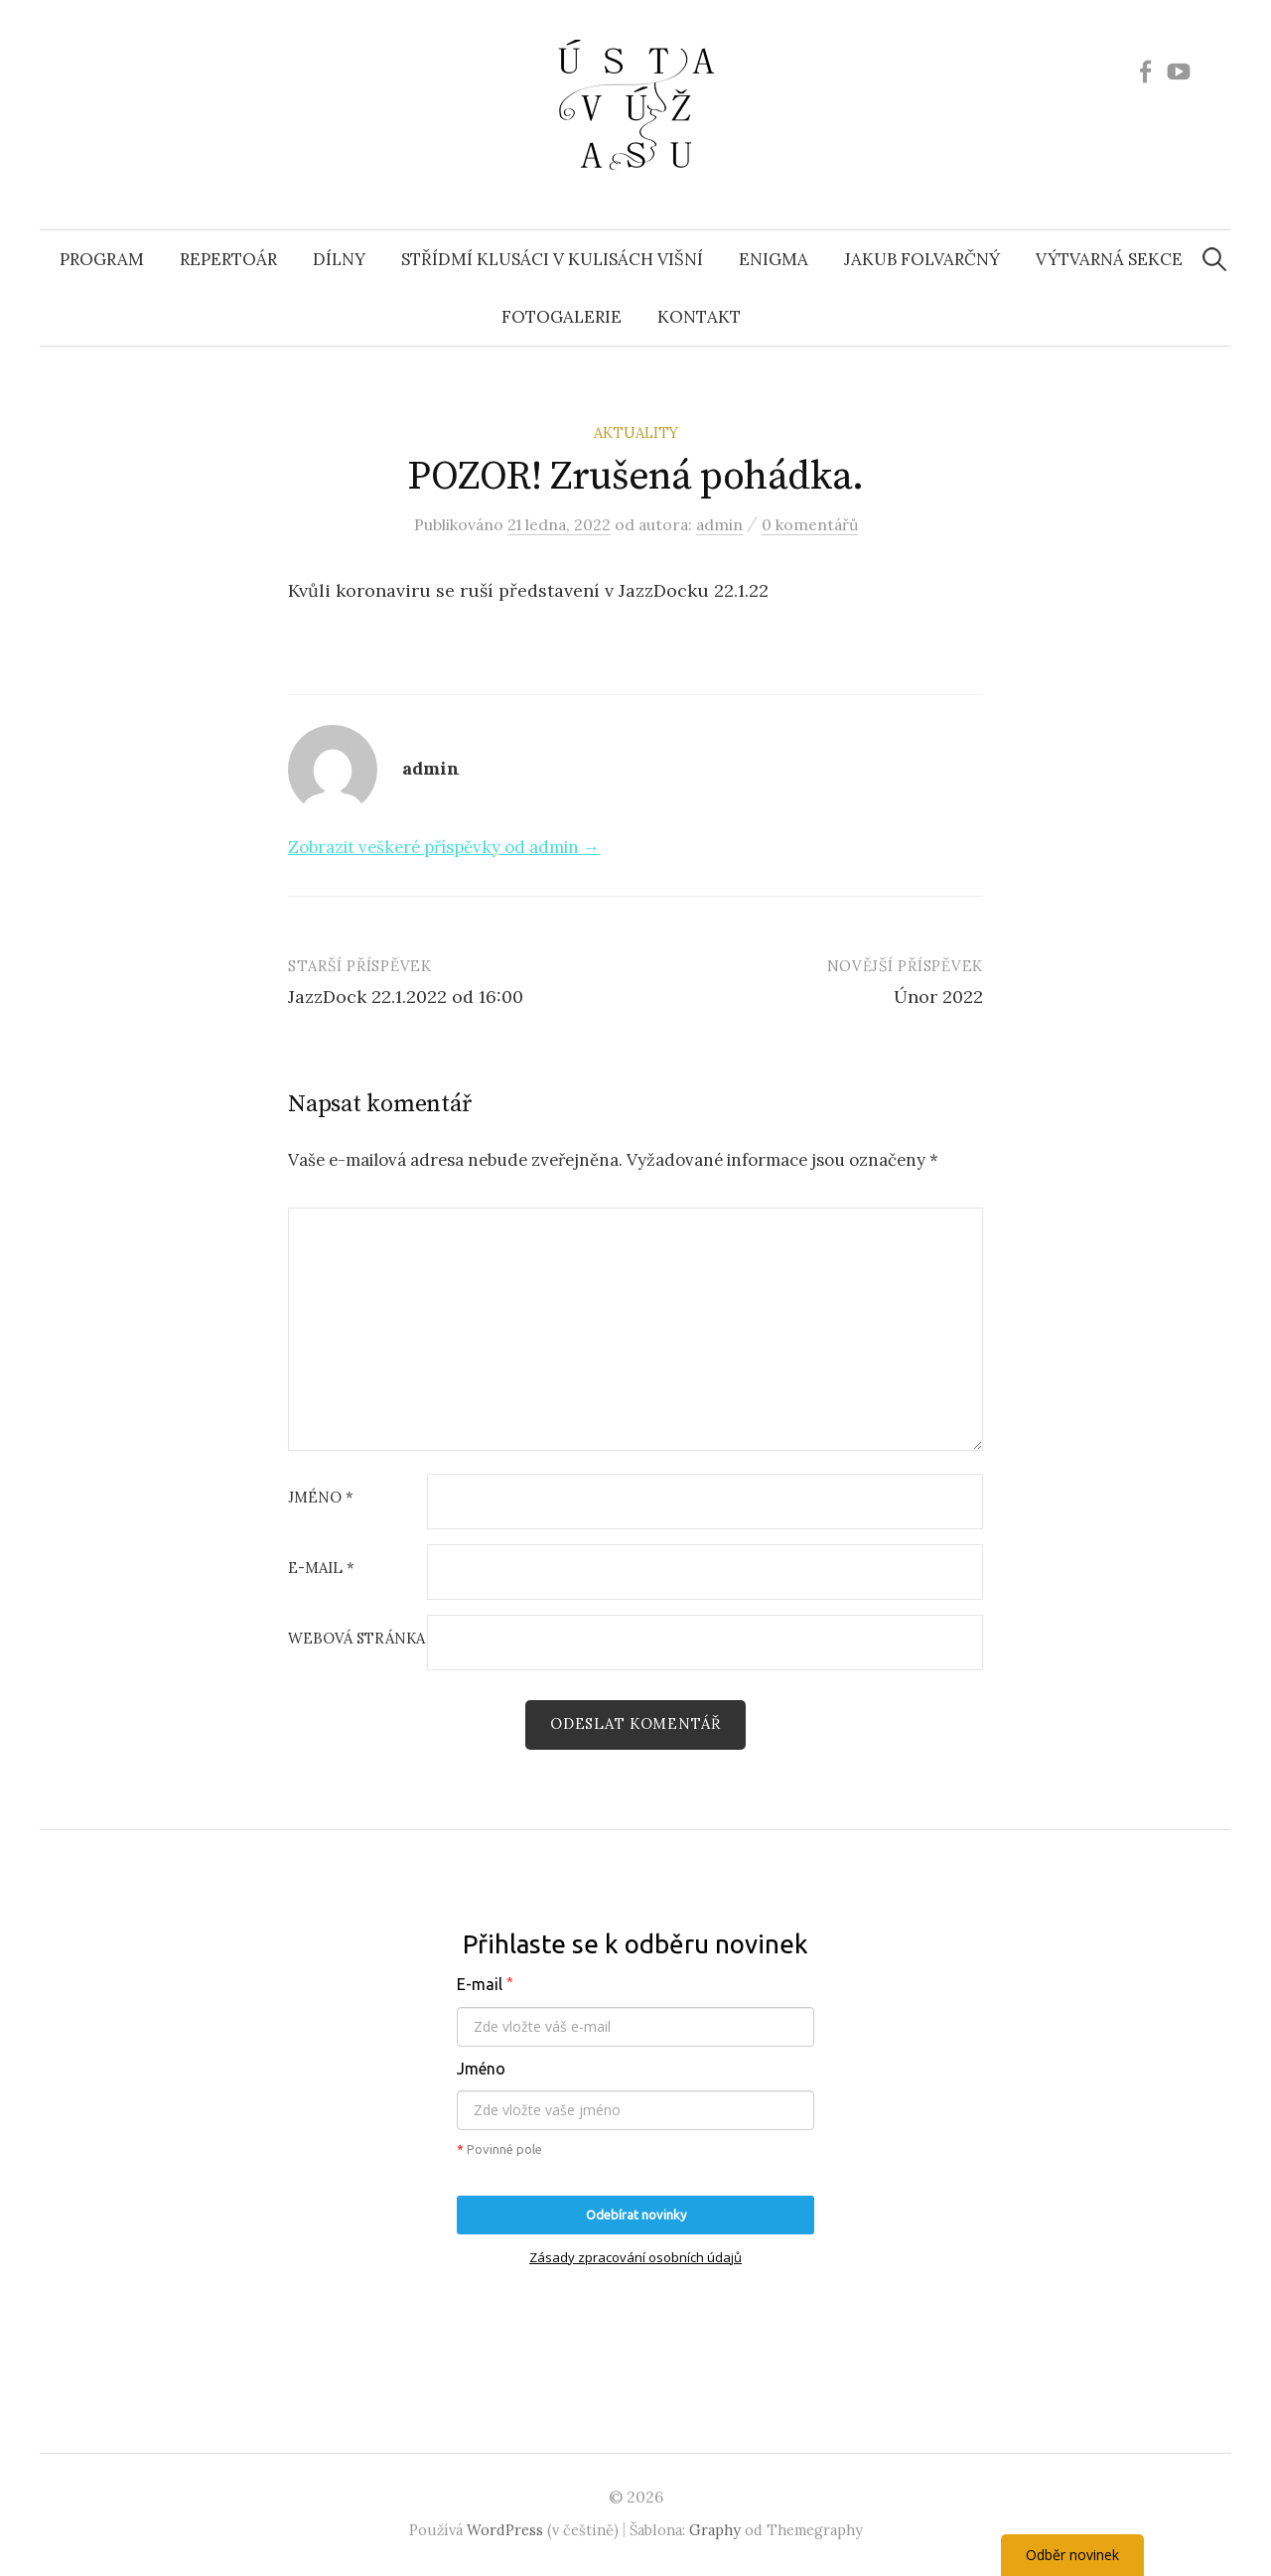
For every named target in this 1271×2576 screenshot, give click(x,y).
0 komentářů (810, 524)
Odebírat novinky (636, 2214)
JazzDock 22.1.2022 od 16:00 (405, 996)
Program (102, 259)
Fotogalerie (561, 317)
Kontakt (699, 317)
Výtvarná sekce (1109, 259)
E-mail (321, 1568)
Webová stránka (356, 1639)
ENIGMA (773, 259)
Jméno (320, 1498)
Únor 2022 (938, 996)
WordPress (505, 2529)
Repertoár (228, 259)
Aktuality (636, 432)
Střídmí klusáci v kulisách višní (552, 259)
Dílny (339, 259)
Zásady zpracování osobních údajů (635, 2257)
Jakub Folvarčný (922, 259)
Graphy (715, 2529)
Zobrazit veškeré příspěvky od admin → (444, 847)
